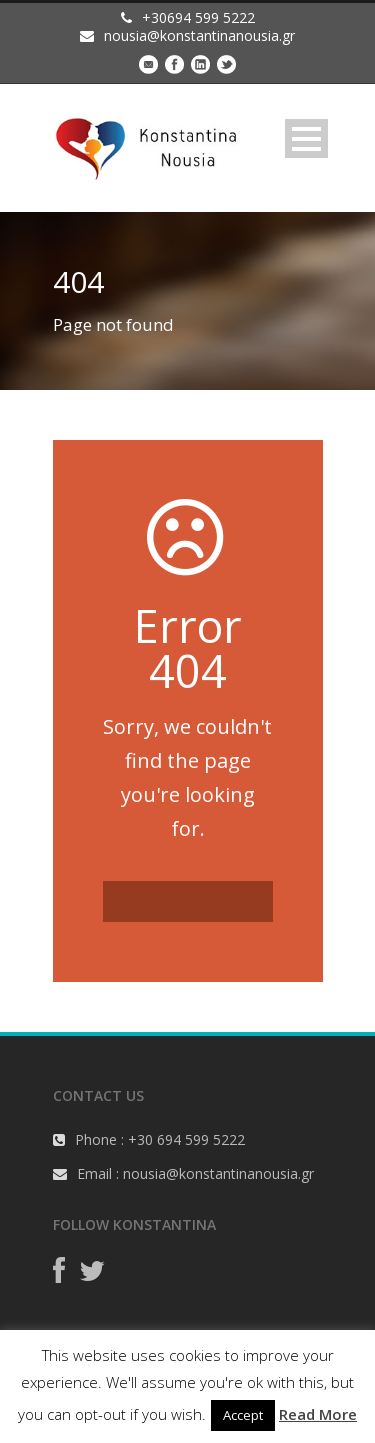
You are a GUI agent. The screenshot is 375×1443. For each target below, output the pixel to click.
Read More (318, 1414)
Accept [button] (243, 1415)
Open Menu (306, 138)
